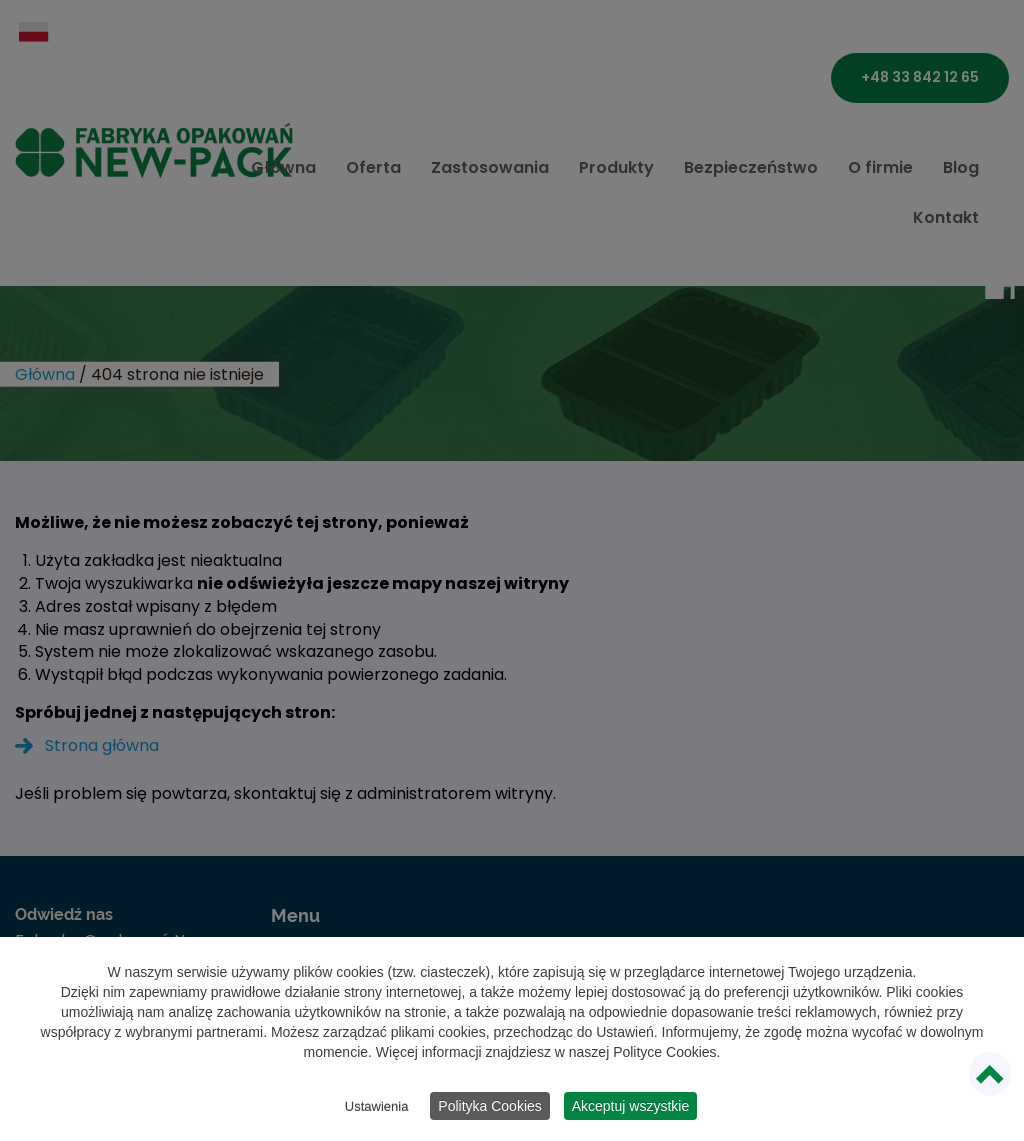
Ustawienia (377, 1106)
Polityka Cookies (490, 1106)
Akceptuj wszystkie (630, 1106)
